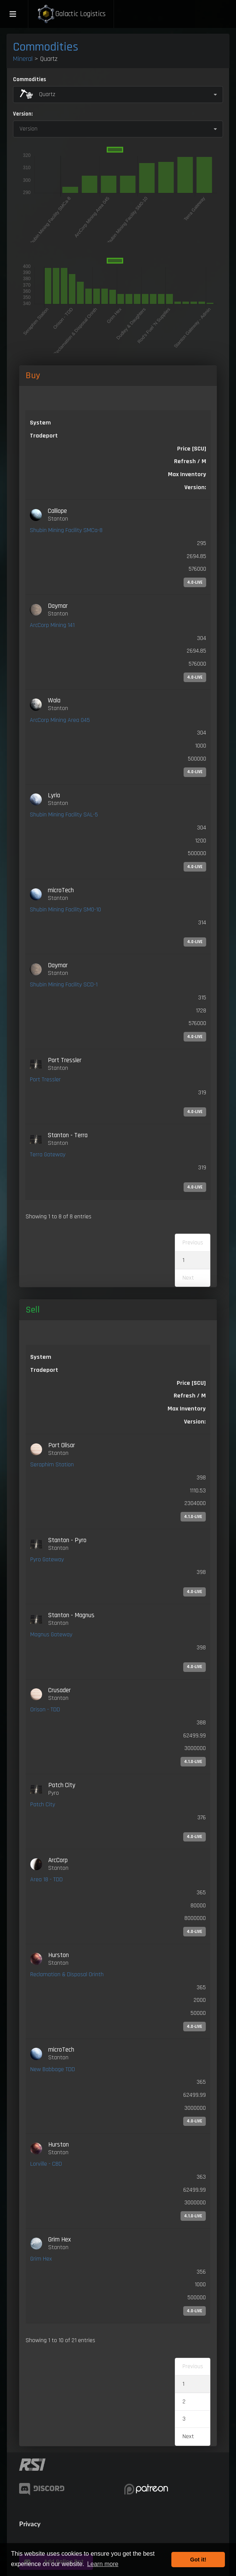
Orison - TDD (45, 1710)
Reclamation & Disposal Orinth (67, 1974)
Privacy (30, 2524)
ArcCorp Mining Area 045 (60, 720)
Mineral (23, 58)
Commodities (45, 47)
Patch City (42, 1805)
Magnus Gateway (51, 1635)
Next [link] (188, 2436)
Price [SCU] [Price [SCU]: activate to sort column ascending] (191, 1383)
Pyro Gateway (47, 1560)
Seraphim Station (52, 1465)
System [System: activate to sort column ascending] (40, 423)
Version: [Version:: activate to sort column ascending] (195, 487)
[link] (118, 547)
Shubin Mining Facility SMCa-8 (66, 530)
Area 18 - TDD (46, 1880)
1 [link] (183, 1260)
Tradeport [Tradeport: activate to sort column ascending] (44, 436)
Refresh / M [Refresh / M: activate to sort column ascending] (190, 461)
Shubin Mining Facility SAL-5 (64, 815)
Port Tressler (45, 1080)
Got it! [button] (198, 2559)
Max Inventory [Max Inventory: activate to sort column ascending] (187, 474)
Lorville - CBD (46, 2164)
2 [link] (184, 2402)
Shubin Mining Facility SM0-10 (65, 910)
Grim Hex (41, 2259)
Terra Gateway (47, 1155)
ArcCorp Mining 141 (52, 625)
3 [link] (184, 2419)
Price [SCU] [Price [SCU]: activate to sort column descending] (191, 449)
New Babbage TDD (52, 2069)
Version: (23, 114)
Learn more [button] (103, 2564)
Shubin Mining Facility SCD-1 (64, 985)
